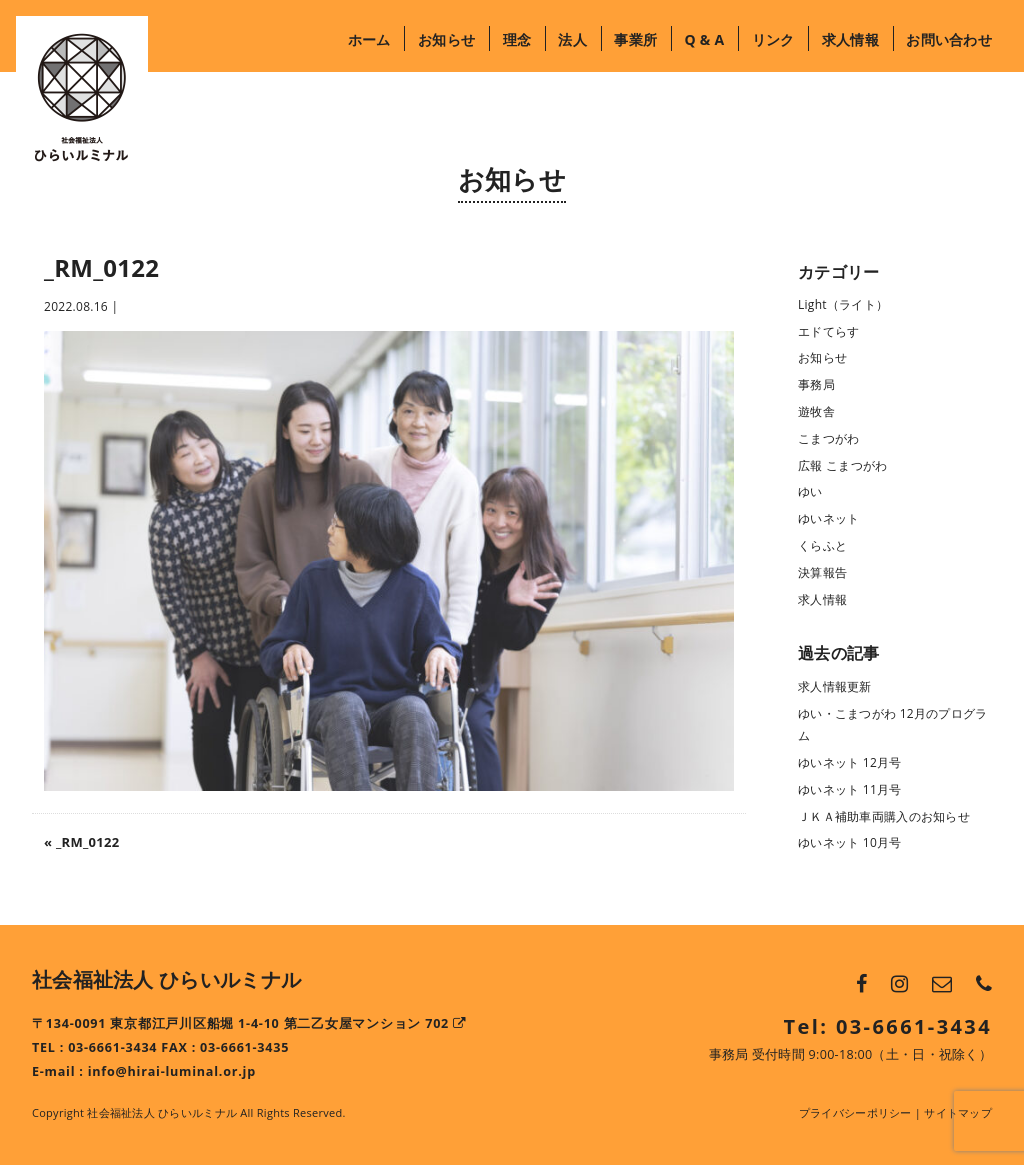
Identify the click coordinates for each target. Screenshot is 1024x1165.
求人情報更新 (835, 686)
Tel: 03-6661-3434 (888, 1026)
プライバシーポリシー (855, 1112)
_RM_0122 (88, 842)
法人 (572, 39)
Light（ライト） (843, 304)
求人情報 (850, 39)
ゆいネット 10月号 (850, 842)
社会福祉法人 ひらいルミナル (166, 979)
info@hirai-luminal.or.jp (172, 1071)
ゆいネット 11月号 (850, 789)
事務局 (816, 384)
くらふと (822, 545)
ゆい (810, 491)
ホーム (369, 39)
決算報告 (822, 572)
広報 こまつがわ (842, 465)
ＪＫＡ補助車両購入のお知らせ (884, 816)
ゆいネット (828, 518)
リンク (773, 39)
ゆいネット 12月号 (850, 762)
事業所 (635, 39)
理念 (517, 39)
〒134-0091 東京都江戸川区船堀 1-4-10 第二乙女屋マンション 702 (249, 1023)
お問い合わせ (949, 39)
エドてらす (828, 331)
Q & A (704, 39)
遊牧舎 (816, 411)
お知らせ (446, 39)
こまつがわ (828, 438)
